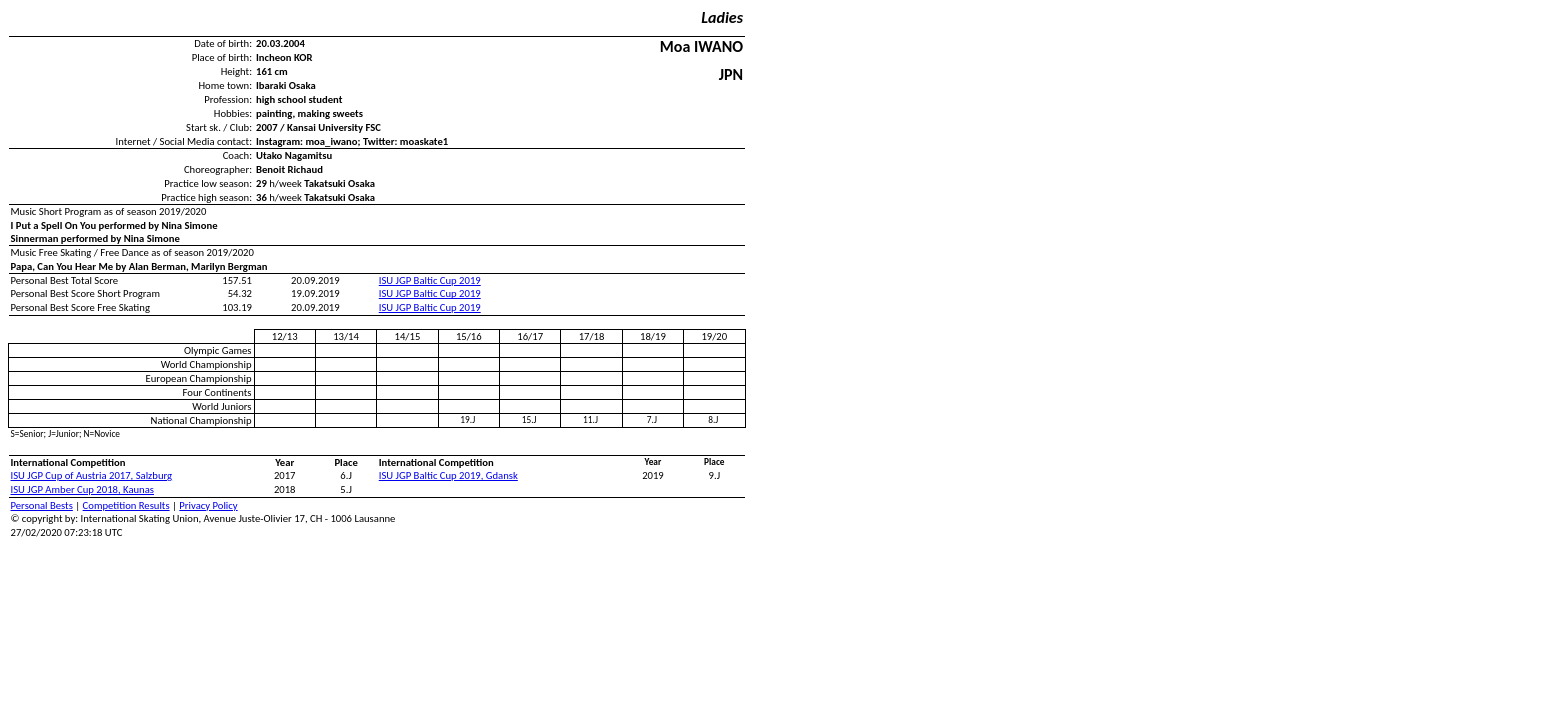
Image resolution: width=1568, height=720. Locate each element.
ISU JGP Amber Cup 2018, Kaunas (82, 489)
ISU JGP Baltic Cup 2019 (430, 280)
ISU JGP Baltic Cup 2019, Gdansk (448, 475)
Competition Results (126, 505)
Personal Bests (42, 505)
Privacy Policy (208, 505)
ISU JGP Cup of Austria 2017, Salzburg (92, 475)
